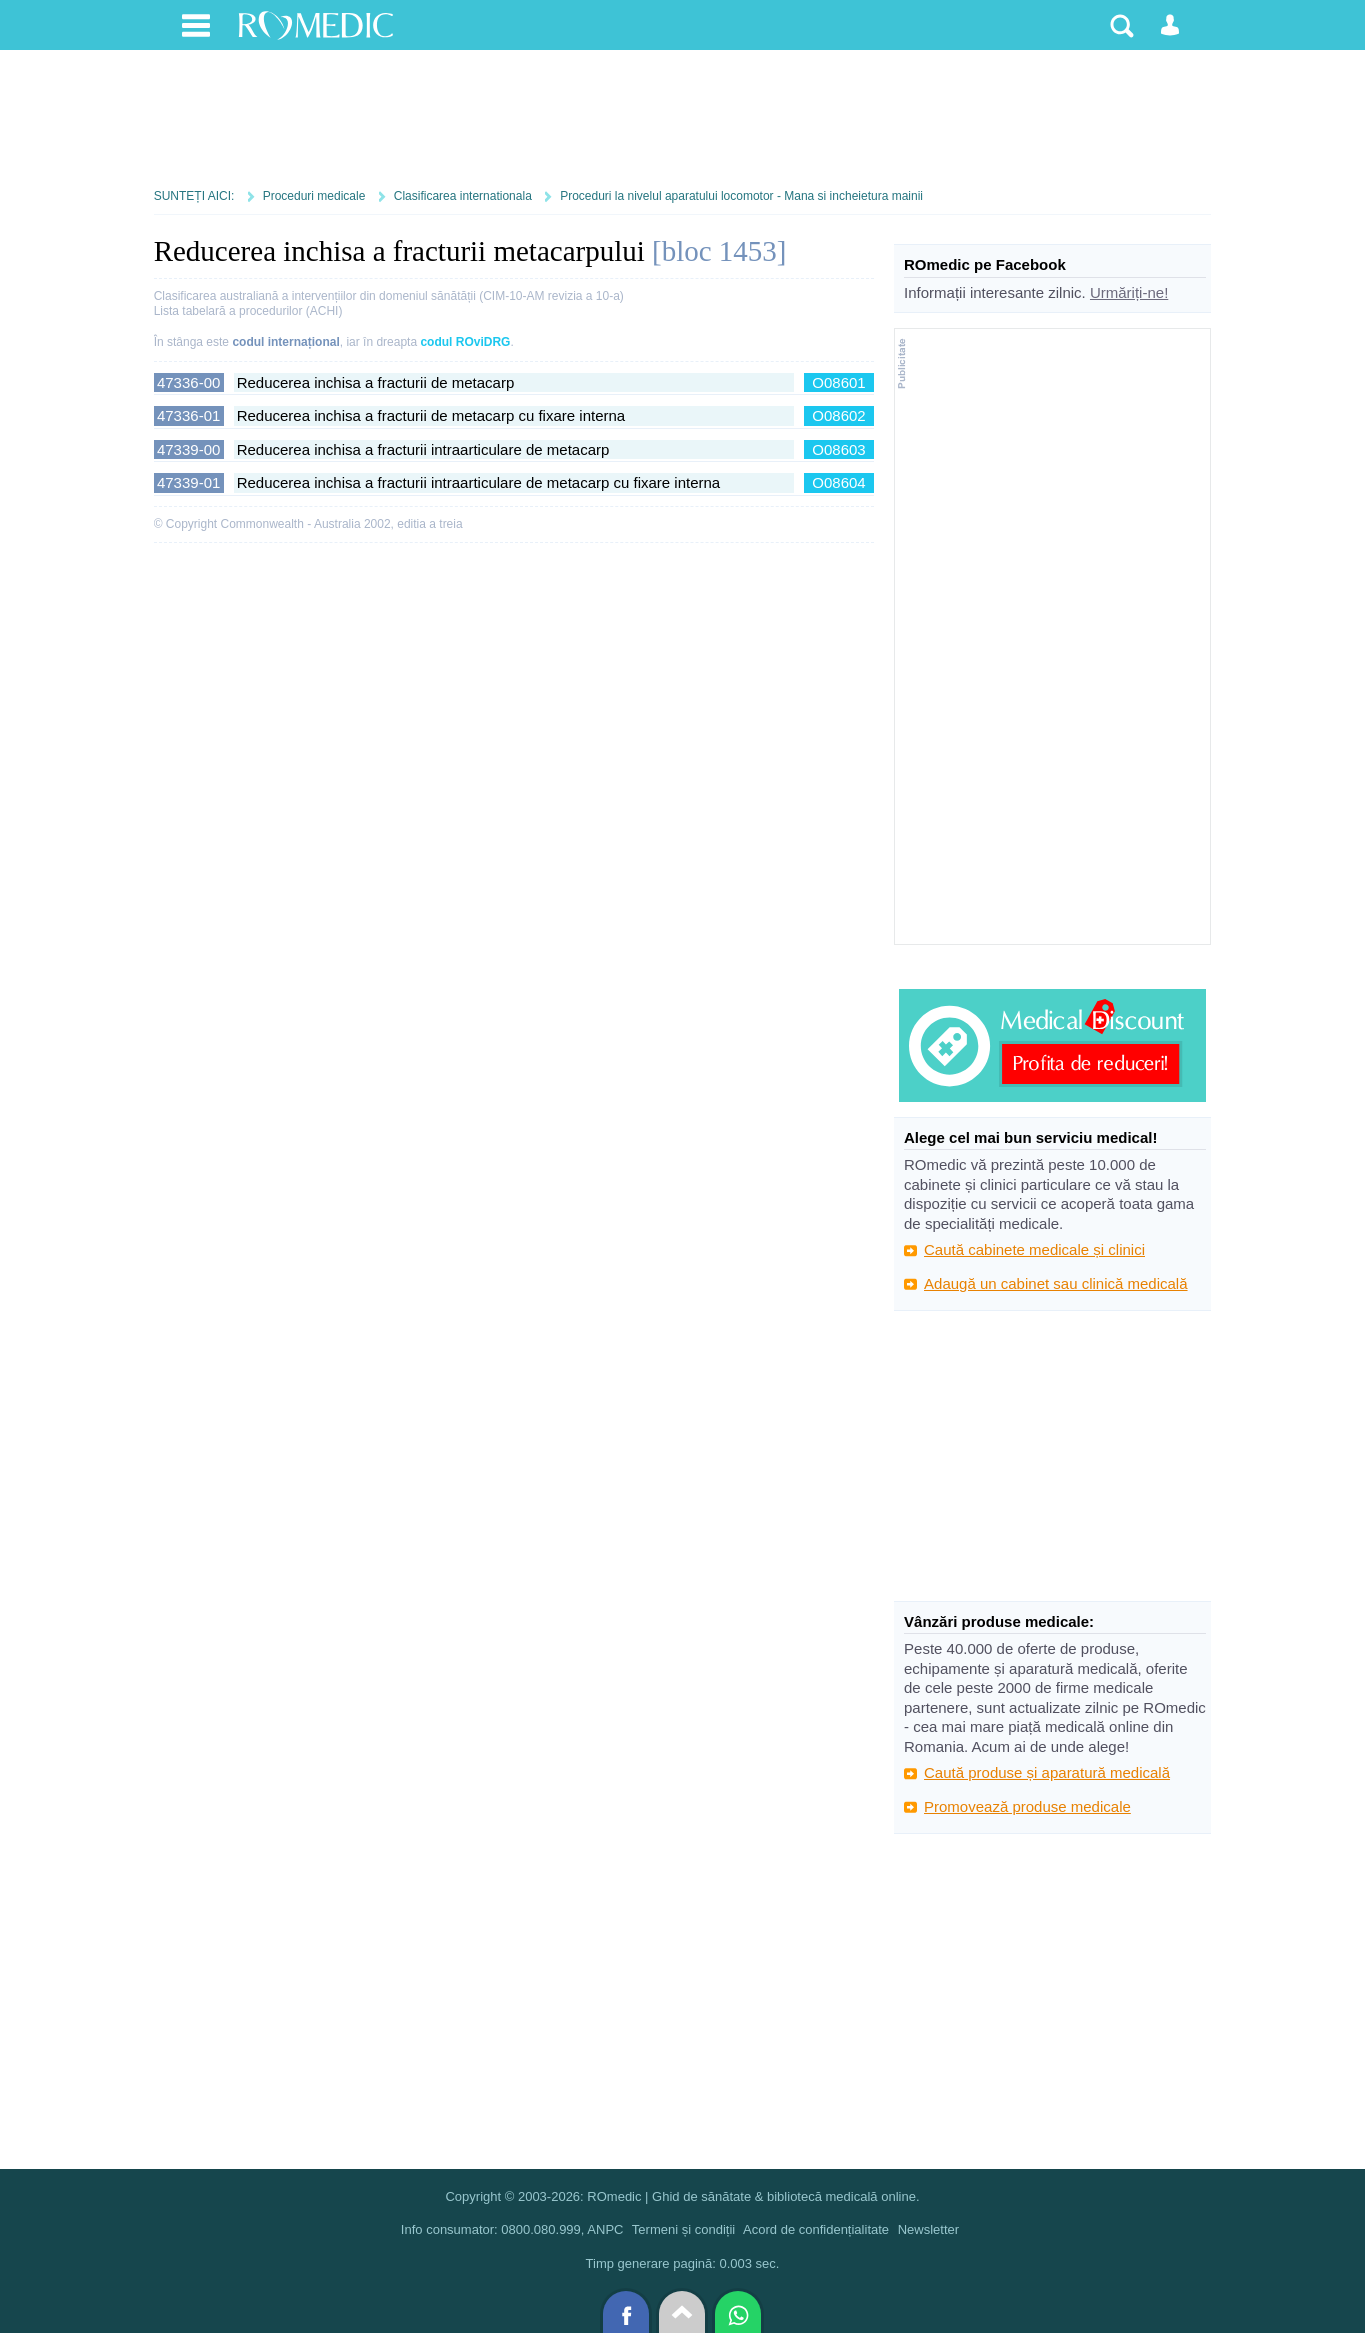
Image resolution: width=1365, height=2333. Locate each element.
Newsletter (928, 2229)
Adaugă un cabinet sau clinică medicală (1056, 1283)
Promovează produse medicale (1027, 1806)
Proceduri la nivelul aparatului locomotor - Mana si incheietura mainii (741, 196)
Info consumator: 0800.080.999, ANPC (512, 2229)
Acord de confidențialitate (816, 2229)
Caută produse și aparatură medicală (1047, 1772)
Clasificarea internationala (463, 196)
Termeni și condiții (683, 2229)
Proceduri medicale (314, 196)
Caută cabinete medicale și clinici (1034, 1249)
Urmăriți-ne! (1129, 292)
